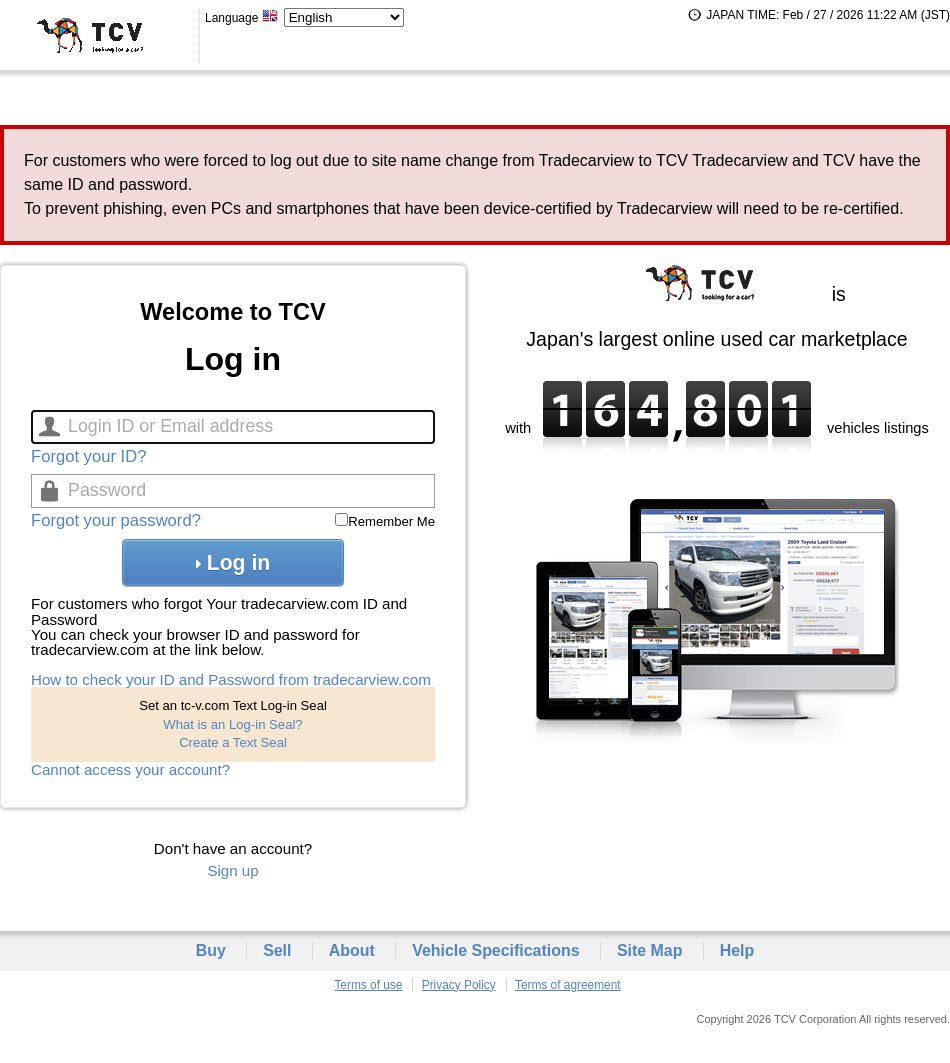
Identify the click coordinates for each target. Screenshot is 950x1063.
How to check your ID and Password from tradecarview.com (231, 679)
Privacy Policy (459, 985)
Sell (277, 950)
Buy (211, 950)
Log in (233, 562)
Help (737, 950)
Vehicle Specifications (495, 950)
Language (242, 18)
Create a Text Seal (233, 742)
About (352, 950)
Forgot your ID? (88, 456)
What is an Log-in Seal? (232, 724)
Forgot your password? (116, 520)
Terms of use (368, 985)
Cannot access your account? (130, 769)
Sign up (232, 870)
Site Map (650, 950)
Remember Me (391, 521)
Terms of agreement (568, 985)
